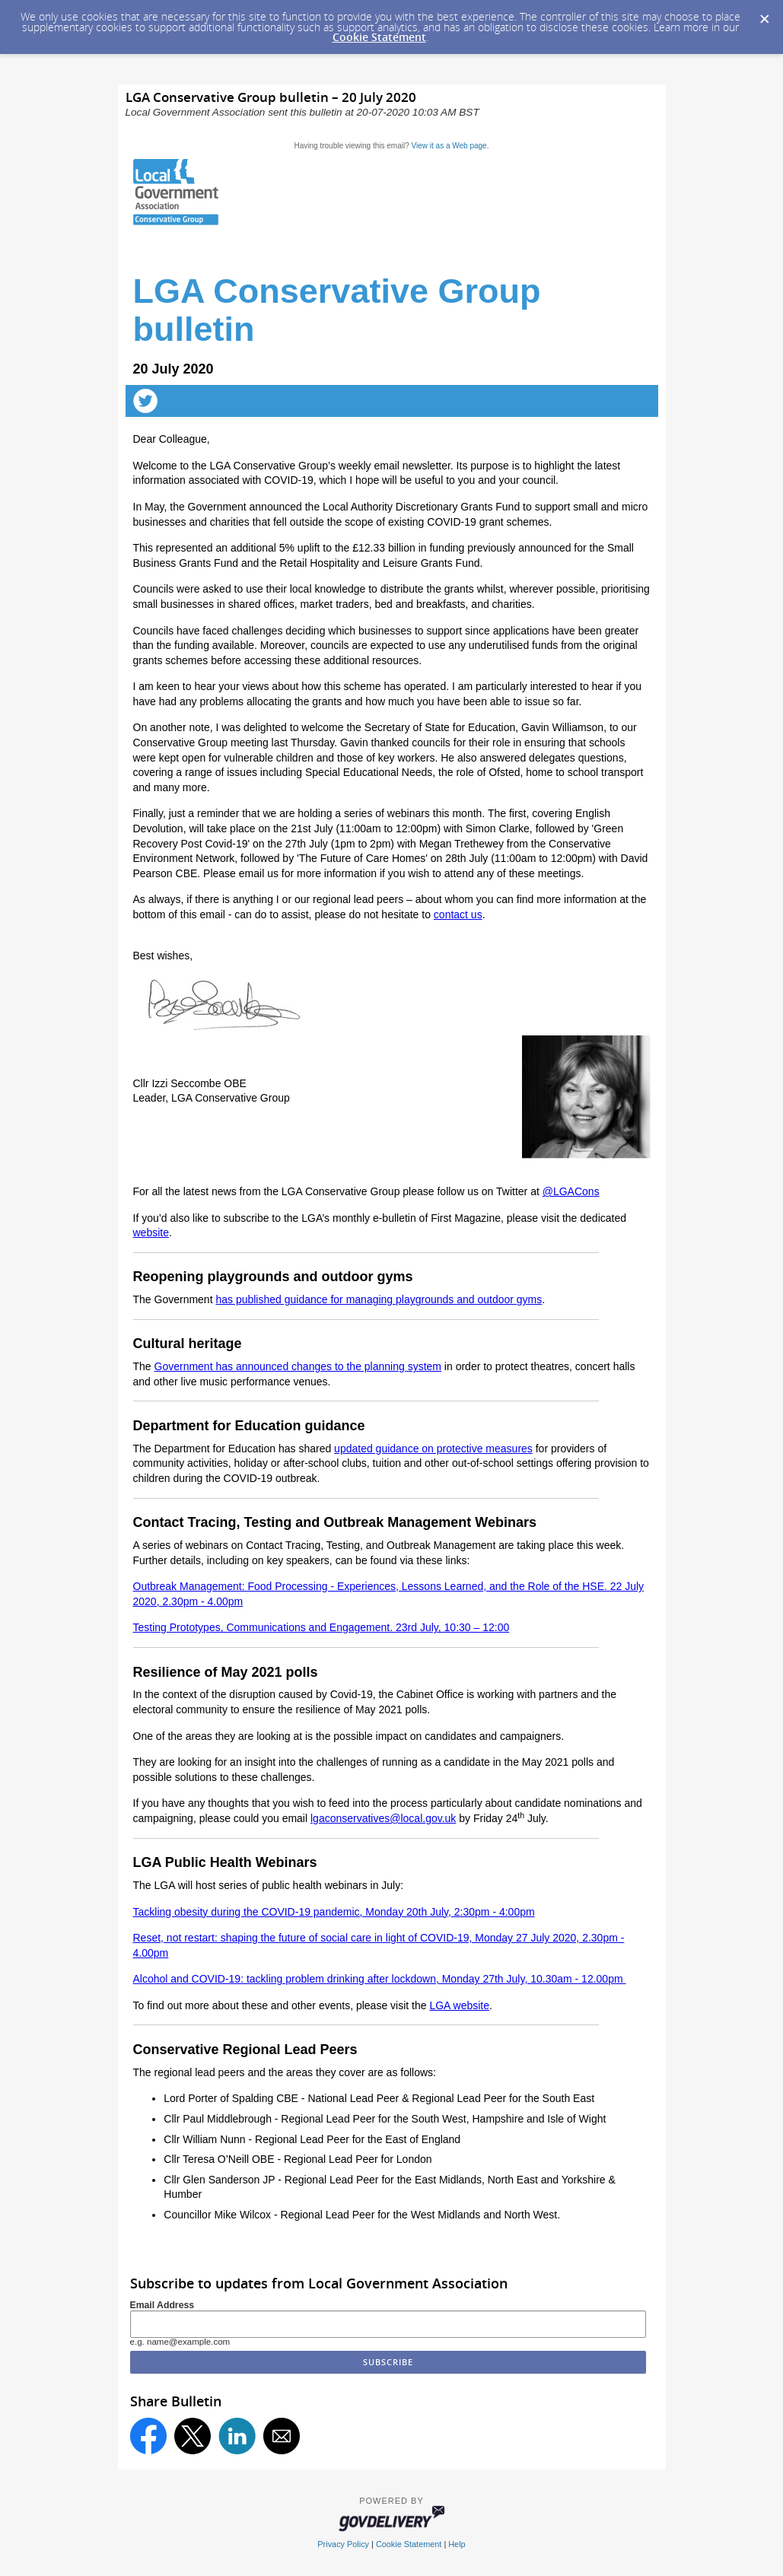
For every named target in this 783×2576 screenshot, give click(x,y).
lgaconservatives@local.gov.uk (383, 1818)
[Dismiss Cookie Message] (764, 14)
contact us (458, 914)
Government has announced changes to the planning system (297, 1366)
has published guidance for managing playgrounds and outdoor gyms (378, 1299)
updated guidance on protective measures (433, 1448)
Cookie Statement (379, 37)
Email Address (162, 2305)
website (151, 1232)
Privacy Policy (343, 2544)
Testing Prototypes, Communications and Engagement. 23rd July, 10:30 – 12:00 (321, 1627)
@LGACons (571, 1191)
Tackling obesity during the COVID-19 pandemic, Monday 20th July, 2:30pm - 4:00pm (334, 1912)
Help (456, 2544)
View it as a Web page (449, 146)
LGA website (459, 2005)
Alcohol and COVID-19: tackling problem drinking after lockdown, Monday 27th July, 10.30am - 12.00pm (379, 1979)
